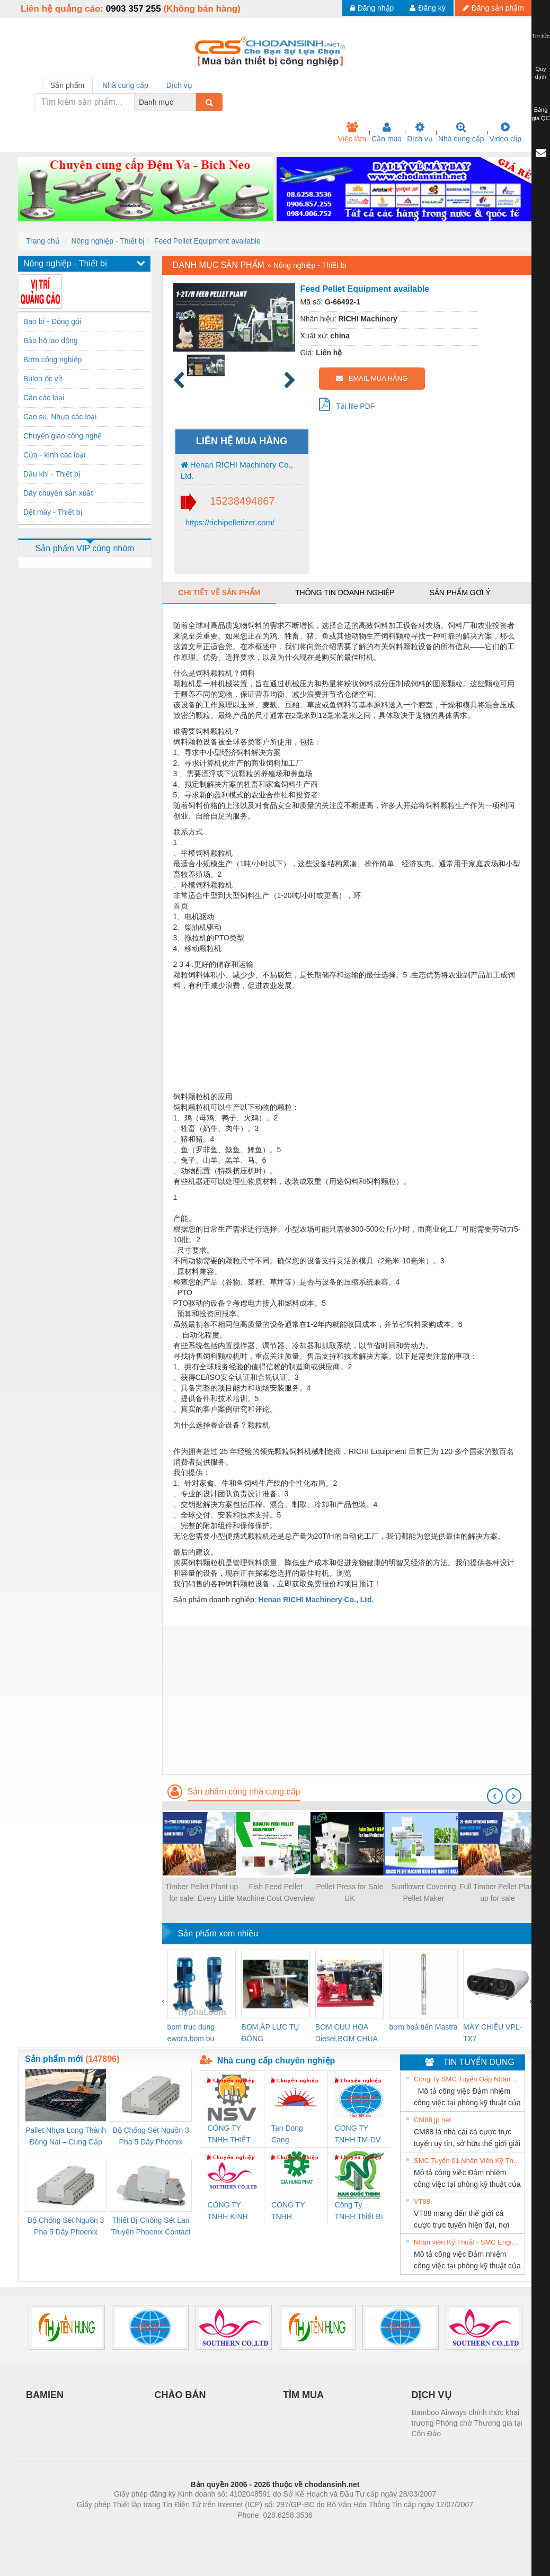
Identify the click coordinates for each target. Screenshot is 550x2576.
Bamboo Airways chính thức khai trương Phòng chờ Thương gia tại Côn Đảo (467, 2423)
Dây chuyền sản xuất (58, 493)
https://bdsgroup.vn (260, 2531)
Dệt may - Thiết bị (53, 512)
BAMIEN (45, 2395)
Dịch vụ (420, 132)
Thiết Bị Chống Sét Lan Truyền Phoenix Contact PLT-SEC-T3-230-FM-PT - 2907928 (151, 2227)
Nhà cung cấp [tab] (125, 85)
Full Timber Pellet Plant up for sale (497, 1892)
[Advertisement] (347, 1700)
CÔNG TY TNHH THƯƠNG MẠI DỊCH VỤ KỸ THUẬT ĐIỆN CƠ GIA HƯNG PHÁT (295, 2211)
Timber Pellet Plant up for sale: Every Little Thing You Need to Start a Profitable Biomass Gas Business (201, 1893)
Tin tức (541, 36)
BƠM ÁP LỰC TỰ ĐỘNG (270, 2033)
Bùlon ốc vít (42, 378)
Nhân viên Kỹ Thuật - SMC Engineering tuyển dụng (468, 2242)
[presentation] (495, 1796)
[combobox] (193, 102)
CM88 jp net (432, 2120)
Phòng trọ (207, 2531)
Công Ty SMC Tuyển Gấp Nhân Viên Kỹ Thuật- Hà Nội (468, 2079)
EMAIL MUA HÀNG (371, 378)
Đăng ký (427, 8)
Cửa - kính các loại (54, 455)
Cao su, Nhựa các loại (59, 416)
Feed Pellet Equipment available (207, 241)
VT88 (422, 2201)
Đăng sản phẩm (493, 8)
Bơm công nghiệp (52, 359)
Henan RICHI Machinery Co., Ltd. (237, 470)
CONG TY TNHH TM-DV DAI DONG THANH (358, 2135)
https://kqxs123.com (325, 2531)
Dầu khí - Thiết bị (52, 474)
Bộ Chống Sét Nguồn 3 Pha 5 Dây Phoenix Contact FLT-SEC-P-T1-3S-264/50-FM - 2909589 (150, 2137)
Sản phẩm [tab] (67, 85)
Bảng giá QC (540, 113)
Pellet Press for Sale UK (349, 1892)
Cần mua (386, 132)
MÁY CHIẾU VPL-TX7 (492, 2033)
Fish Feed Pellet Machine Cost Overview (275, 1892)
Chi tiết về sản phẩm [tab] (220, 592)
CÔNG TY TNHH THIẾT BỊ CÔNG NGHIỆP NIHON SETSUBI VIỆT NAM (231, 2135)
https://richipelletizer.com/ (229, 522)
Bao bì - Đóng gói (52, 321)
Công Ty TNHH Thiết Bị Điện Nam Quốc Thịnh (359, 2211)
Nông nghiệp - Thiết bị (108, 241)
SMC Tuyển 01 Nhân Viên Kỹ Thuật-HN (468, 2161)
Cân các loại (43, 397)
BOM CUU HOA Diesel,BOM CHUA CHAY (346, 2033)
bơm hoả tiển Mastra (423, 2027)
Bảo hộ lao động (50, 340)
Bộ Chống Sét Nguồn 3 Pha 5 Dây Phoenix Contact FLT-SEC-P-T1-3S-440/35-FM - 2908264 (65, 2227)
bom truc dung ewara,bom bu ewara (191, 2033)
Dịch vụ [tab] (179, 85)
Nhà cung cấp (461, 132)
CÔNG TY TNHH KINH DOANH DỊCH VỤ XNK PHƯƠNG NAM (231, 2211)
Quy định (540, 73)
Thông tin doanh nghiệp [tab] (344, 592)
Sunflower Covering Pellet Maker (423, 1892)
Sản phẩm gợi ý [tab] (459, 592)
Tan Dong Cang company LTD (294, 2135)
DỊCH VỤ (431, 2395)
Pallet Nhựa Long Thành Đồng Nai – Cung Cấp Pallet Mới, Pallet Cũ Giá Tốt (66, 2137)
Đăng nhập (372, 8)
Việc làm (352, 132)
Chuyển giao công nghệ (62, 436)
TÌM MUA (303, 2395)
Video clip (505, 132)
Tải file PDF (347, 404)
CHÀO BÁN (180, 2395)
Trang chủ (43, 241)
